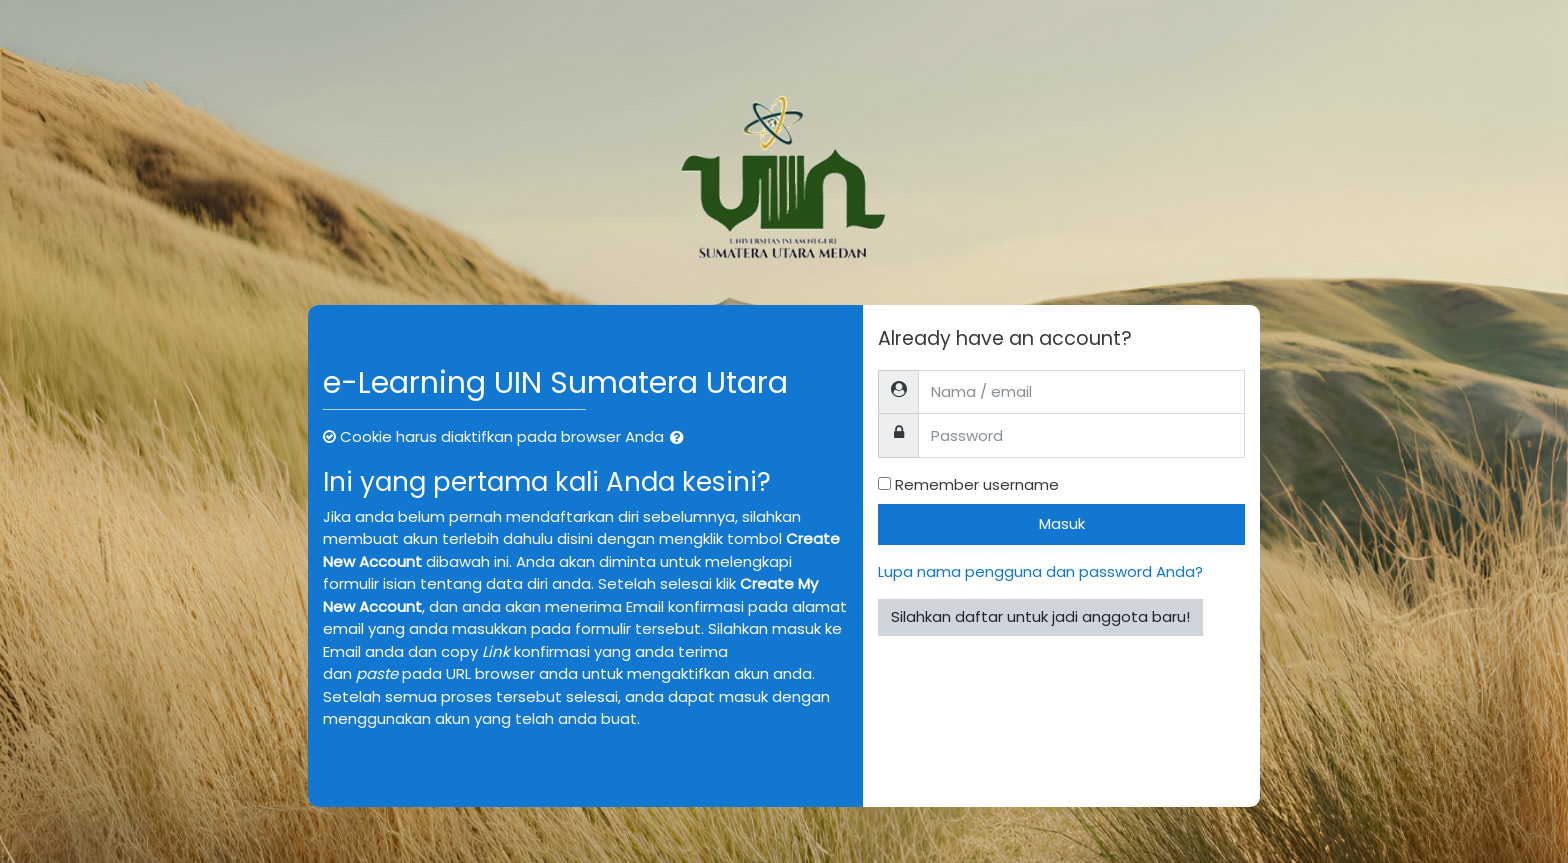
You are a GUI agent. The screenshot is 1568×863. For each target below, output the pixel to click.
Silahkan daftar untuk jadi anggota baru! (1040, 616)
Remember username (977, 484)
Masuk (1062, 523)
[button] (681, 438)
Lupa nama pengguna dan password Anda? (1040, 571)
